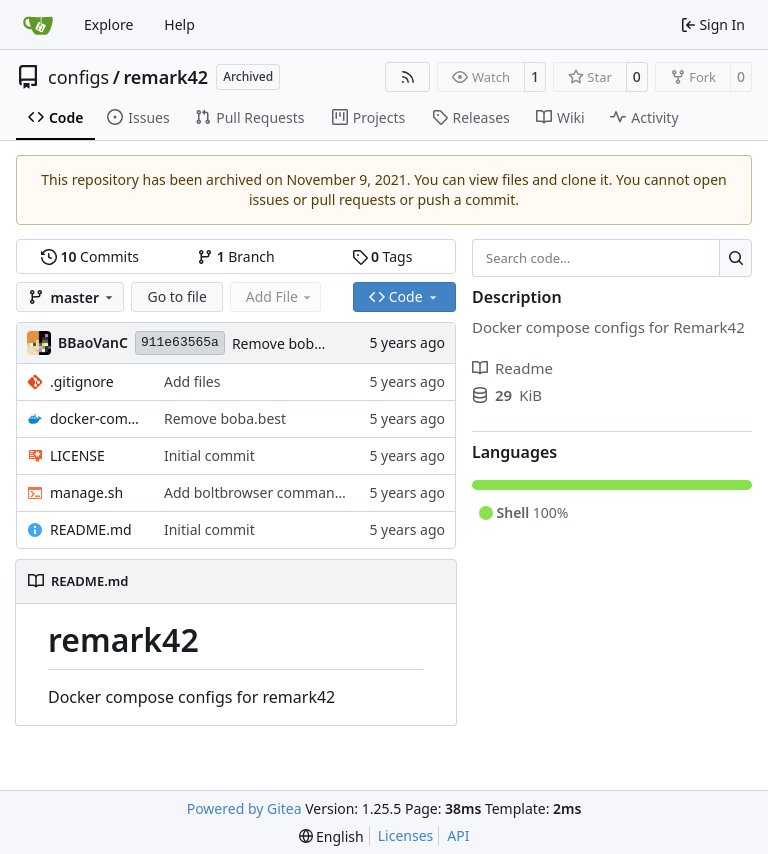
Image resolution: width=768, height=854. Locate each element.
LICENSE (77, 455)
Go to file (176, 296)
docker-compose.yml (97, 418)
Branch (236, 256)
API (458, 835)
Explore (108, 24)
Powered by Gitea (244, 808)
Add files (192, 381)
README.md (91, 529)
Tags (382, 256)
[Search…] (735, 258)
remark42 (165, 77)
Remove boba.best (293, 343)
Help (179, 24)
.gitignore (82, 381)
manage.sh (86, 492)
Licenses (406, 835)
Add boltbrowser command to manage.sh (300, 492)
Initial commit (209, 455)
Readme (512, 368)
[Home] (38, 25)
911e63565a (180, 342)
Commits (90, 256)
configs (78, 77)
